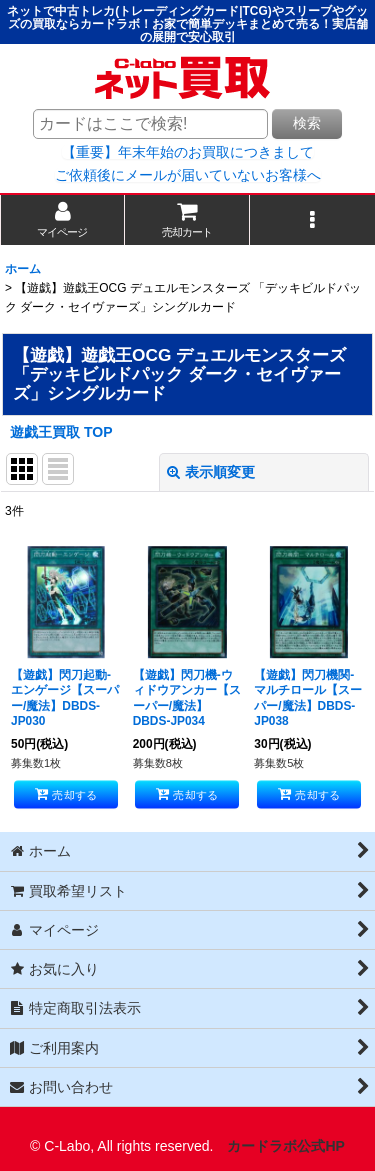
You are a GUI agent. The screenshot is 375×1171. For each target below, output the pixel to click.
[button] (312, 219)
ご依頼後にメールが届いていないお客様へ (188, 175)
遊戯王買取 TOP (61, 432)
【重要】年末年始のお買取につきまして (188, 152)
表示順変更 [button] (211, 472)
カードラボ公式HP (286, 1146)
